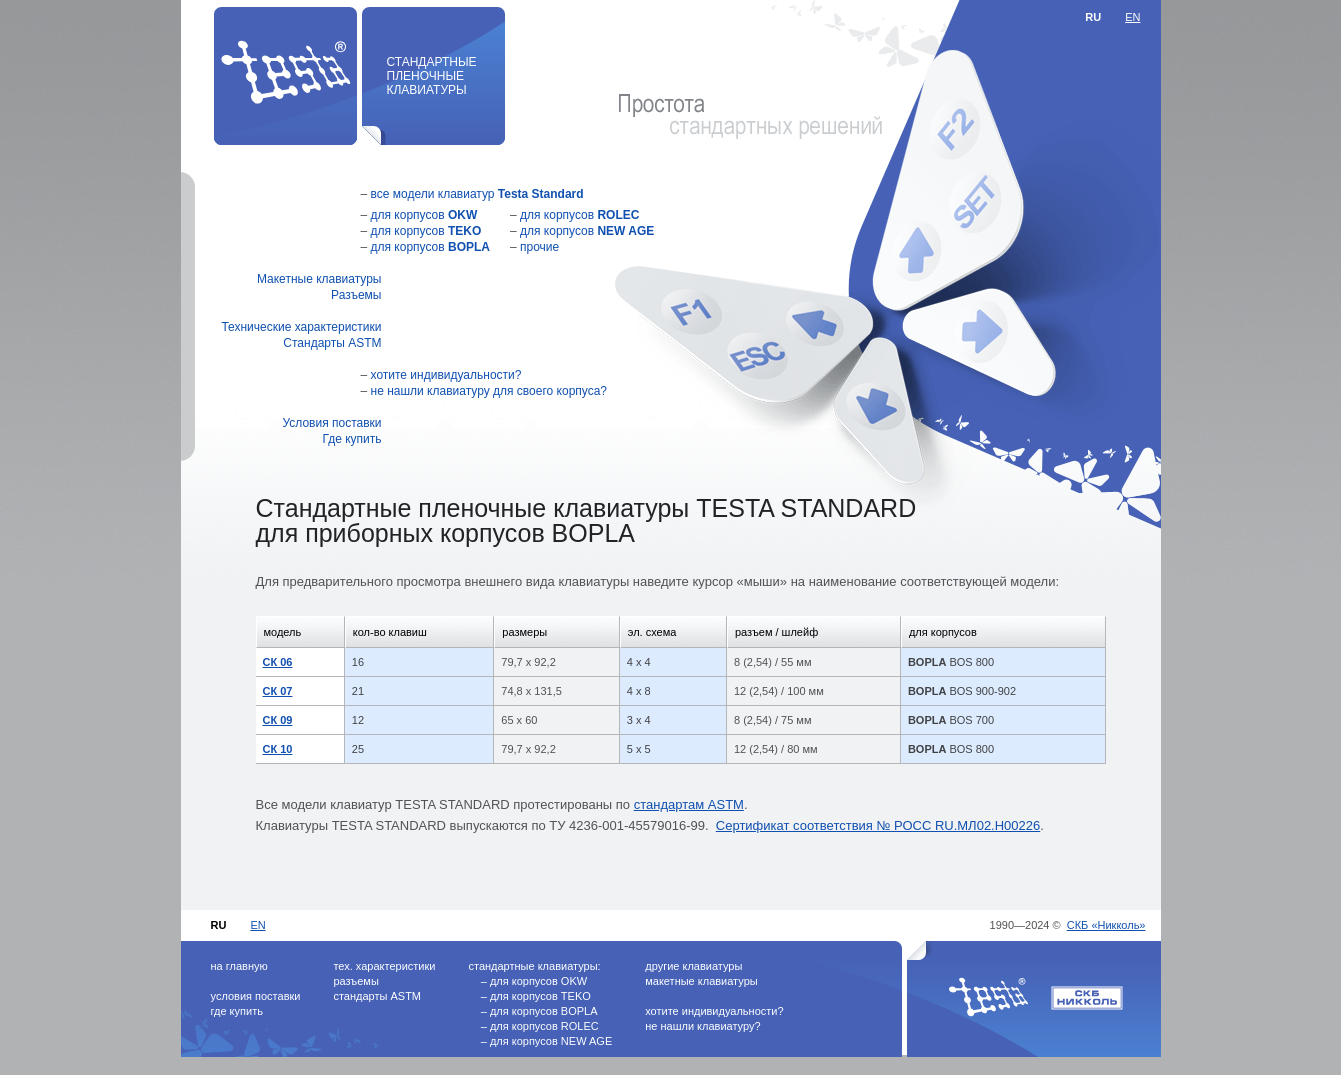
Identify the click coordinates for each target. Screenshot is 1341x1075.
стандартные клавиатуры (532, 966)
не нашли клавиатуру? (702, 1026)
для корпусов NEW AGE (551, 1041)
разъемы (355, 981)
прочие (539, 247)
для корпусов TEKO (540, 996)
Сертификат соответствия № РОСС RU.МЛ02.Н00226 (878, 825)
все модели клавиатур (477, 194)
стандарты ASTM (377, 996)
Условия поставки (331, 423)
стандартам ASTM (689, 804)
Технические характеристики (301, 327)
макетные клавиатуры (701, 981)
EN (1132, 17)
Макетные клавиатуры (319, 279)
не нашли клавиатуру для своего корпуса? (489, 391)
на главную (239, 966)
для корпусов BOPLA (544, 1011)
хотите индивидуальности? (446, 375)
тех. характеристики (384, 966)
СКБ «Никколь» (1106, 925)
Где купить (351, 439)
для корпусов (424, 215)
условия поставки (256, 996)
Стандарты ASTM (332, 343)
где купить (237, 1011)
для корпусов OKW (538, 981)
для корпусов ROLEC (544, 1026)
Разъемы (356, 295)
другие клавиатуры (693, 966)
